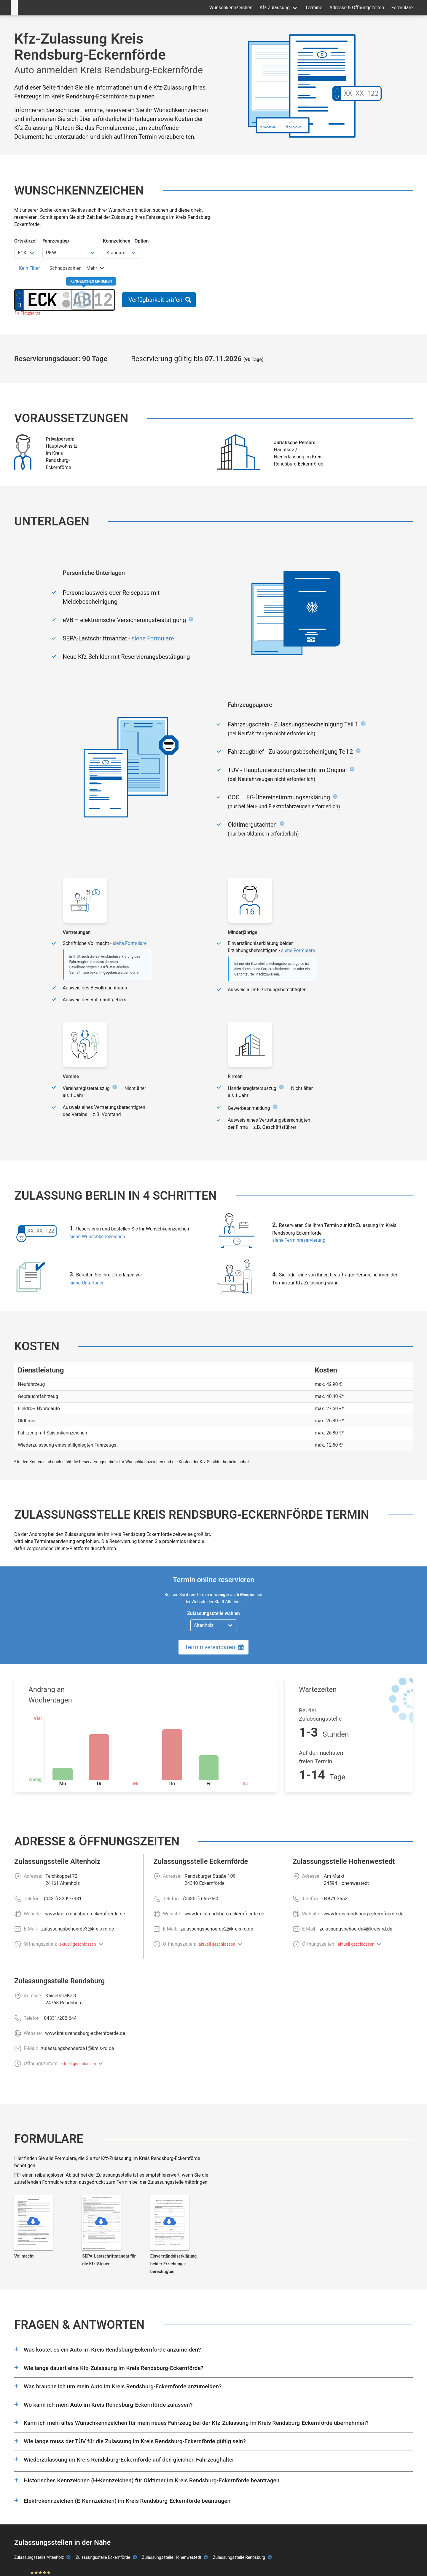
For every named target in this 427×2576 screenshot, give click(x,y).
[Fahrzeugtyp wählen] (70, 253)
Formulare (402, 7)
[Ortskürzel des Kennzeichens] (43, 300)
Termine (313, 7)
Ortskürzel (25, 241)
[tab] (29, 268)
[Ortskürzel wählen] (26, 253)
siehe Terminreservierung (298, 1240)
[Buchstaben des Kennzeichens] (82, 300)
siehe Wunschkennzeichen (97, 1236)
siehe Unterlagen (87, 1283)
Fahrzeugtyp (55, 241)
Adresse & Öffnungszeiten (356, 7)
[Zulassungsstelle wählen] (213, 1625)
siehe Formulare (153, 638)
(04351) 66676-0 (200, 1898)
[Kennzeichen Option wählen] (121, 253)
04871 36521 (336, 1898)
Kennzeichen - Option (126, 241)
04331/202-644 (60, 2018)
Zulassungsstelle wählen (213, 1613)
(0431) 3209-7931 (63, 1898)
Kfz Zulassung (274, 7)
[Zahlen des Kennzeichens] (103, 300)
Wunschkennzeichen (230, 7)
